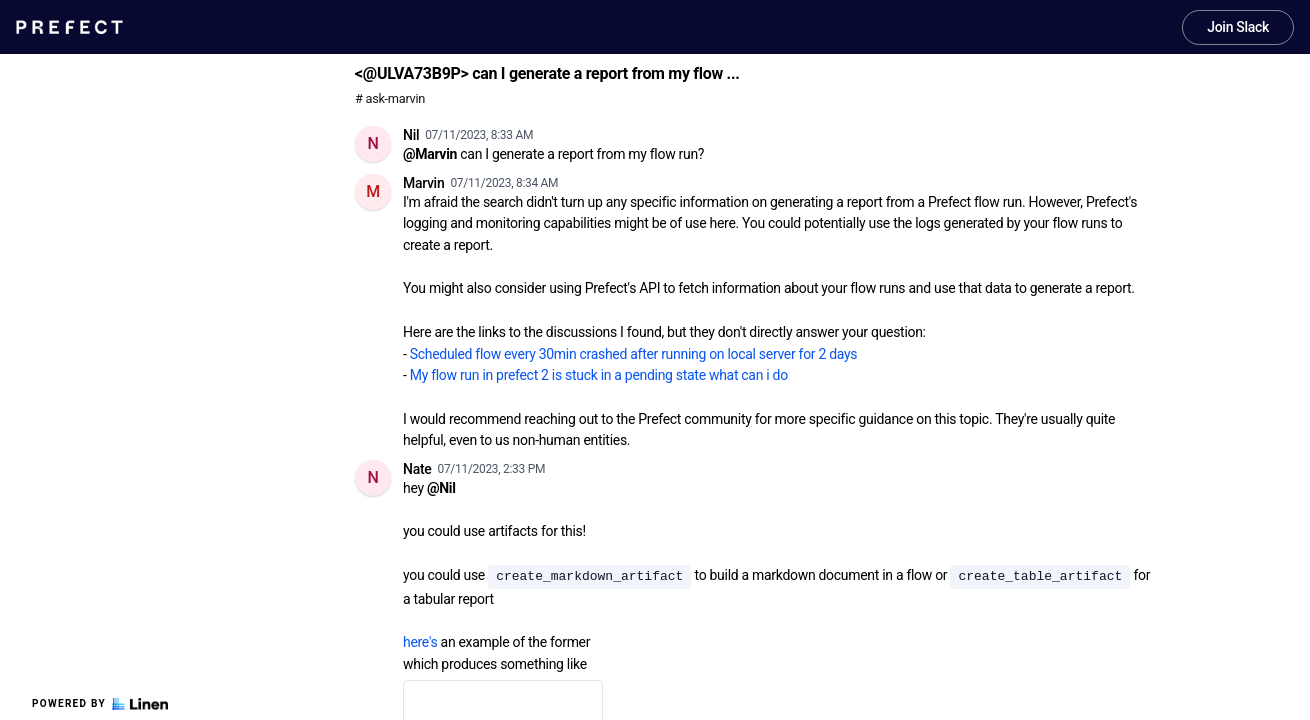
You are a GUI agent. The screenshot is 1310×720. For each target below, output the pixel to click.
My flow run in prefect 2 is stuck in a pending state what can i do (599, 375)
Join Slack (1238, 27)
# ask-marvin (390, 98)
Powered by (100, 704)
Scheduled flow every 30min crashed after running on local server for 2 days (634, 354)
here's (420, 642)
